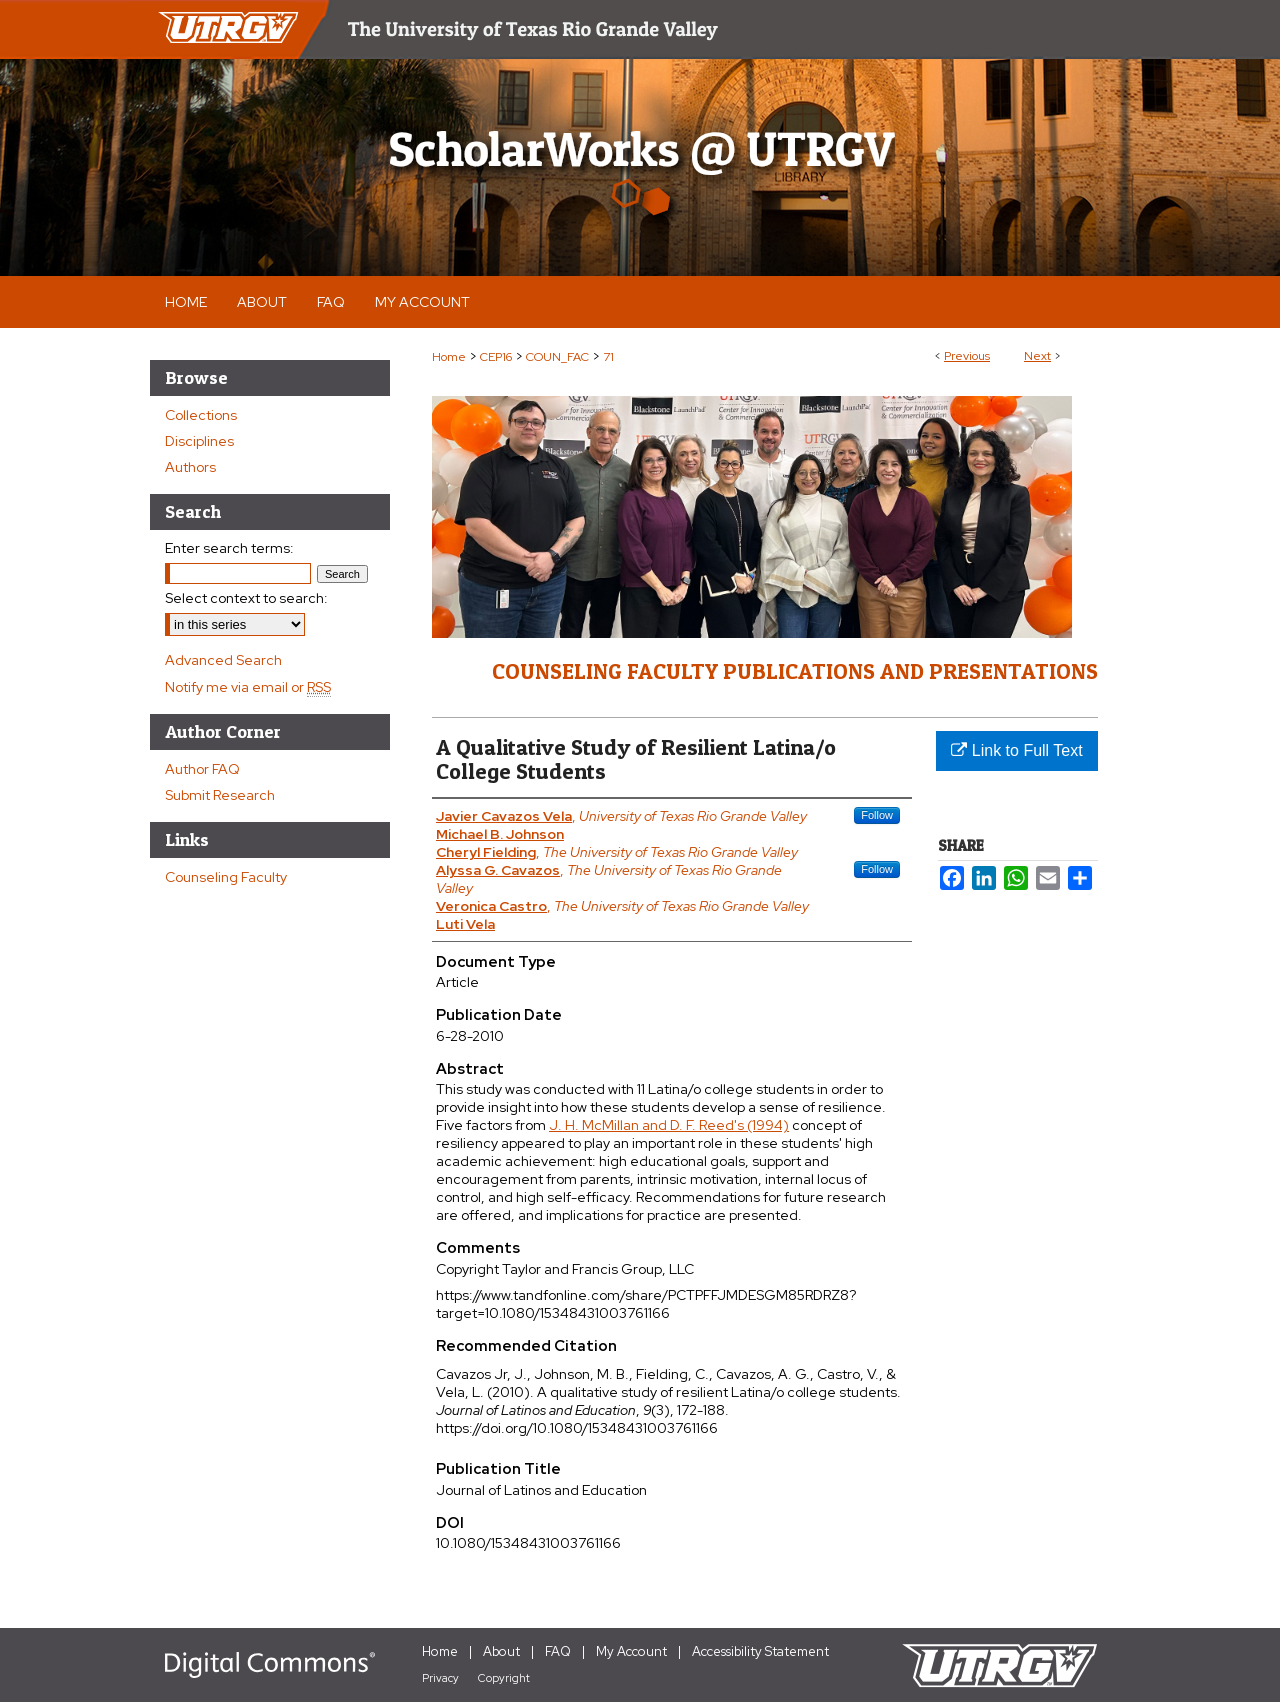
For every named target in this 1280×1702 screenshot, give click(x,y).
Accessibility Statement (760, 1651)
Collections (201, 415)
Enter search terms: (229, 548)
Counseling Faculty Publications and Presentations (795, 671)
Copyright (504, 1678)
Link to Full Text (1016, 750)
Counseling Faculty (226, 877)
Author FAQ (202, 769)
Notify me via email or (248, 687)
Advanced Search (223, 660)
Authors (190, 467)
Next (1037, 356)
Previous (967, 356)
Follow (877, 815)
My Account (631, 1651)
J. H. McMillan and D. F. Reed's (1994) (669, 1125)
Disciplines (199, 441)
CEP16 (496, 357)
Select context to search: (246, 598)
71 (608, 357)
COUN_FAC (557, 357)
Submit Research (220, 795)
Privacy (440, 1678)
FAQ (558, 1651)
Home (449, 357)
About (501, 1651)
